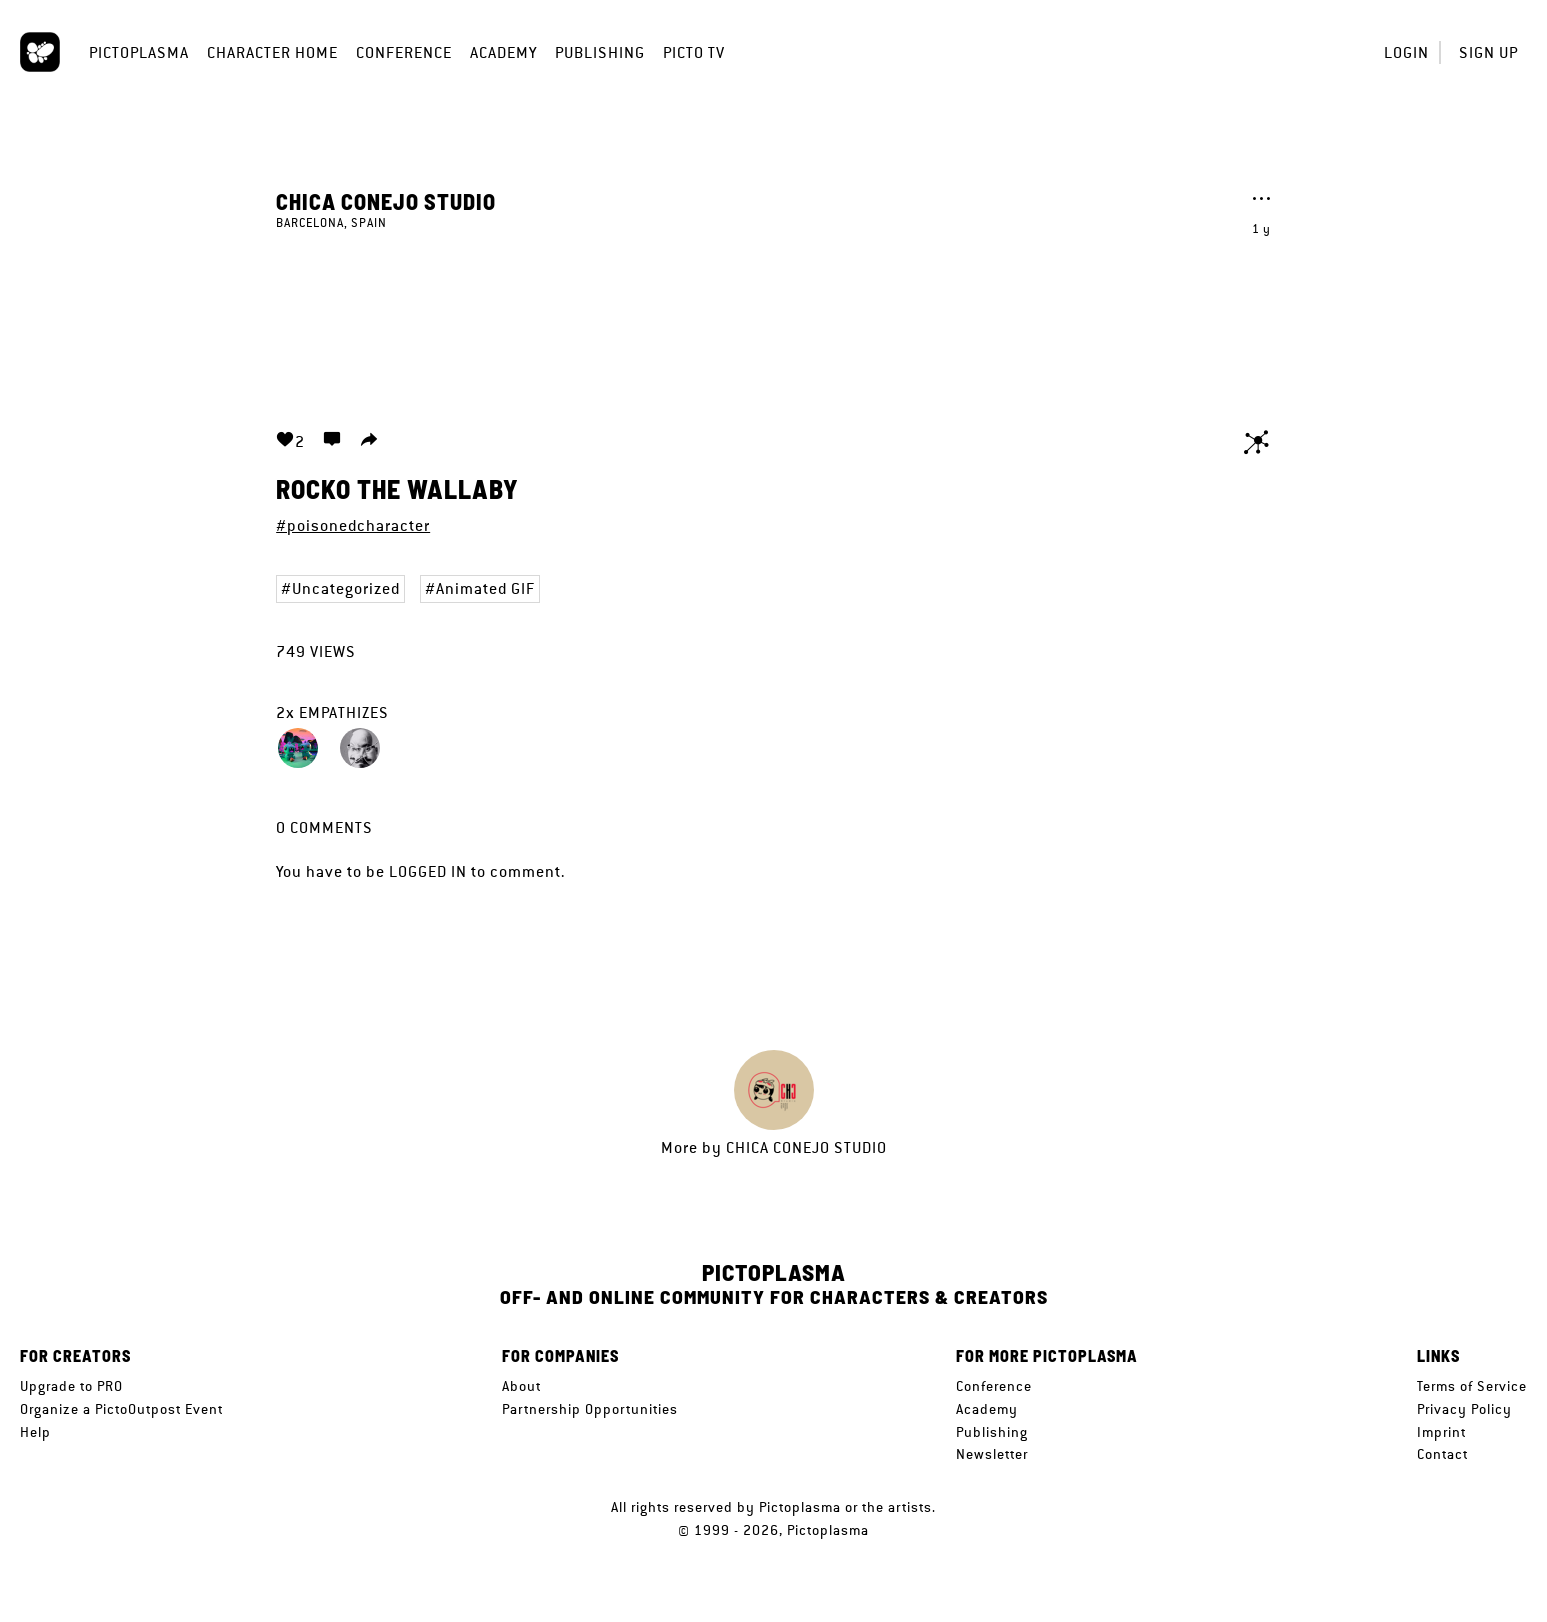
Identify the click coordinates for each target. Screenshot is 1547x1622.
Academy (503, 52)
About (521, 1386)
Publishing (600, 52)
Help (35, 1432)
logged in (428, 871)
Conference (404, 52)
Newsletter (992, 1454)
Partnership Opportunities (590, 1409)
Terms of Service (1472, 1386)
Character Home (272, 52)
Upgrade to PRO (71, 1386)
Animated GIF (485, 588)
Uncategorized (346, 588)
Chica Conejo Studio (386, 201)
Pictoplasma (139, 52)
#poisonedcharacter (353, 525)
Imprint (1441, 1432)
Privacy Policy (1464, 1409)
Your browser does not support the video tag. (774, 318)
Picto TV (694, 52)
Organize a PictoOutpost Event (121, 1409)
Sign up (1488, 52)
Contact (1442, 1454)
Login (1406, 52)
